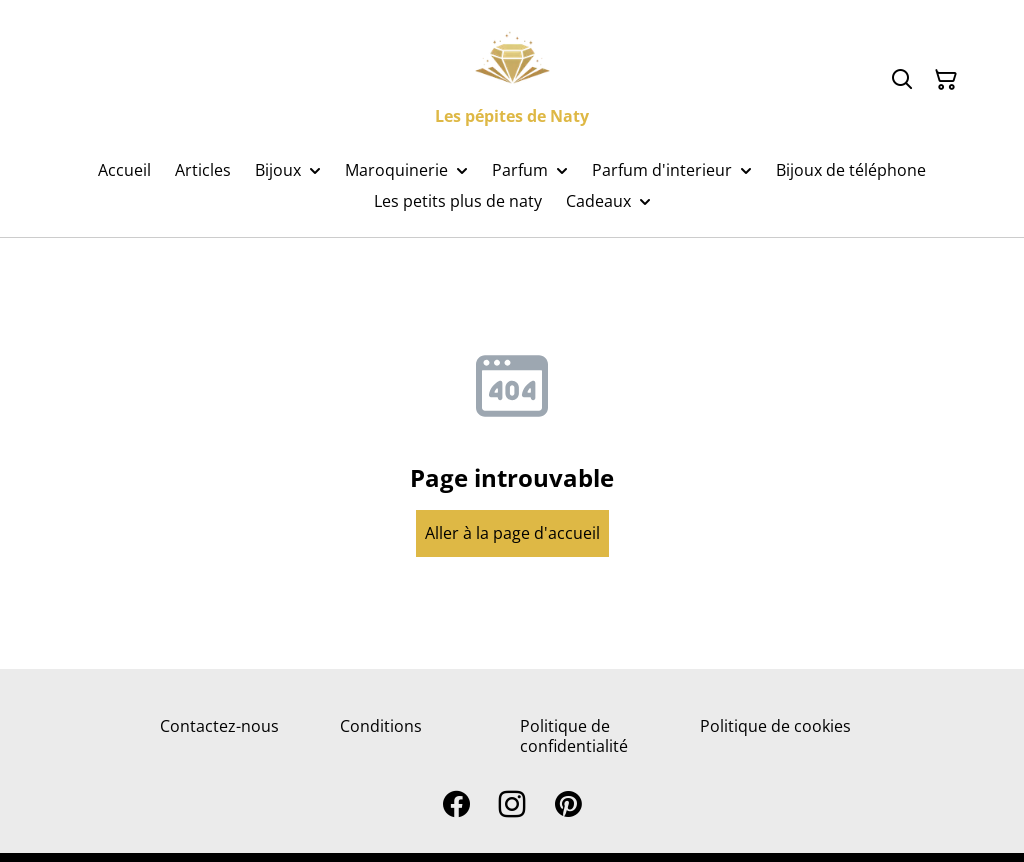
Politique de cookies (775, 726)
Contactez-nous (219, 726)
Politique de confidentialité (574, 735)
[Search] (902, 80)
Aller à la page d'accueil (512, 533)
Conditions (381, 726)
